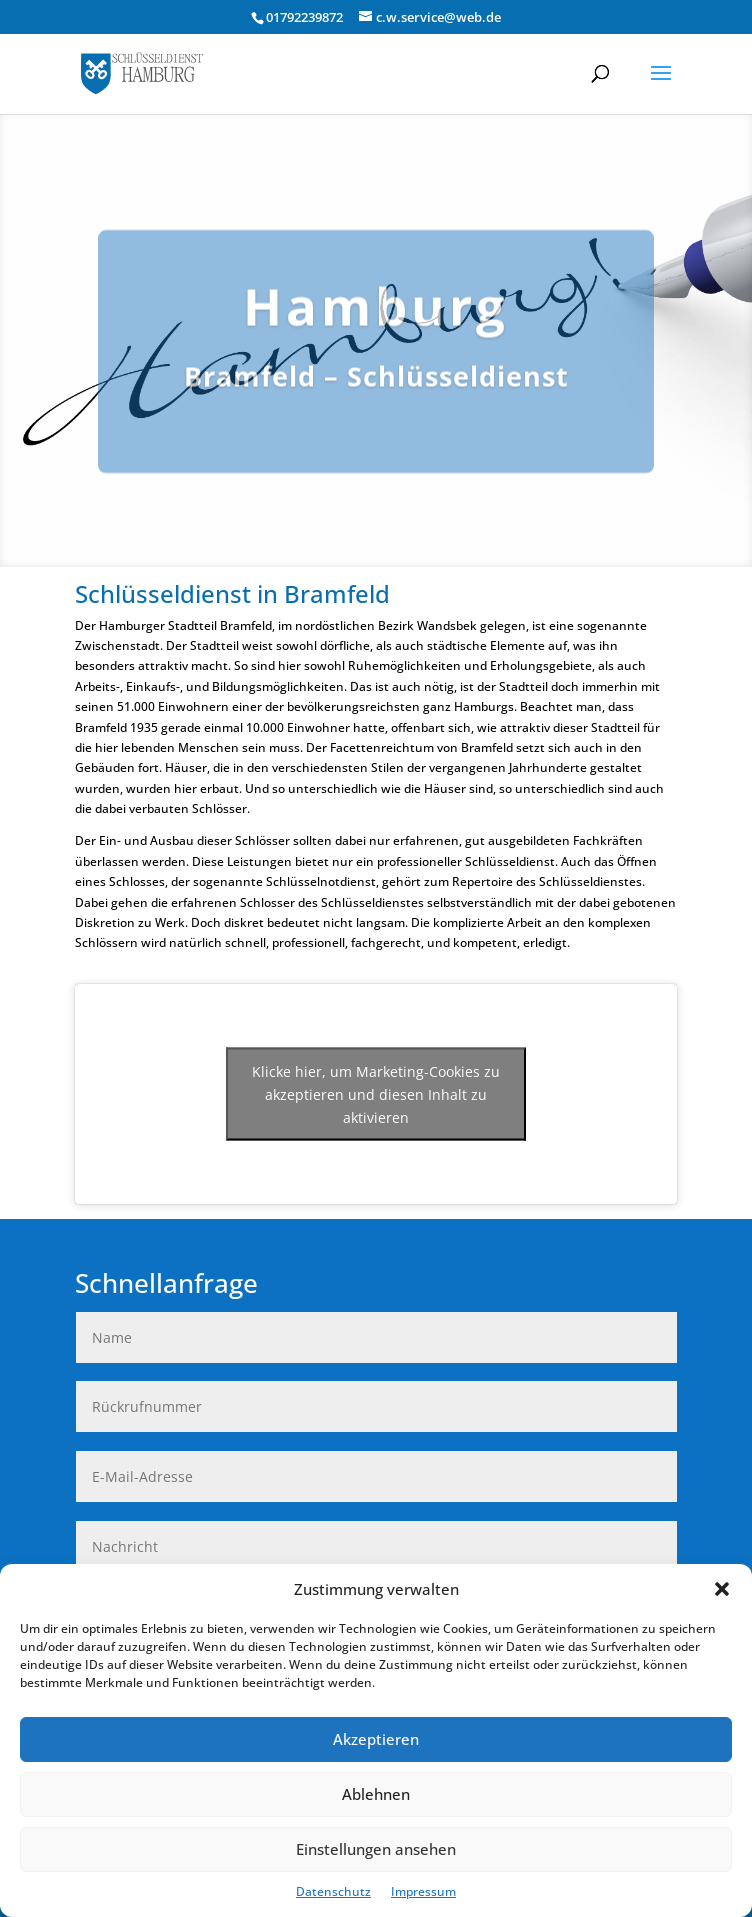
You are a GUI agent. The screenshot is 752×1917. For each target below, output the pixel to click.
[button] (722, 1589)
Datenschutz (333, 1891)
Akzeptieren (376, 1739)
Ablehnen (376, 1794)
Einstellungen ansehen (376, 1849)
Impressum (423, 1891)
